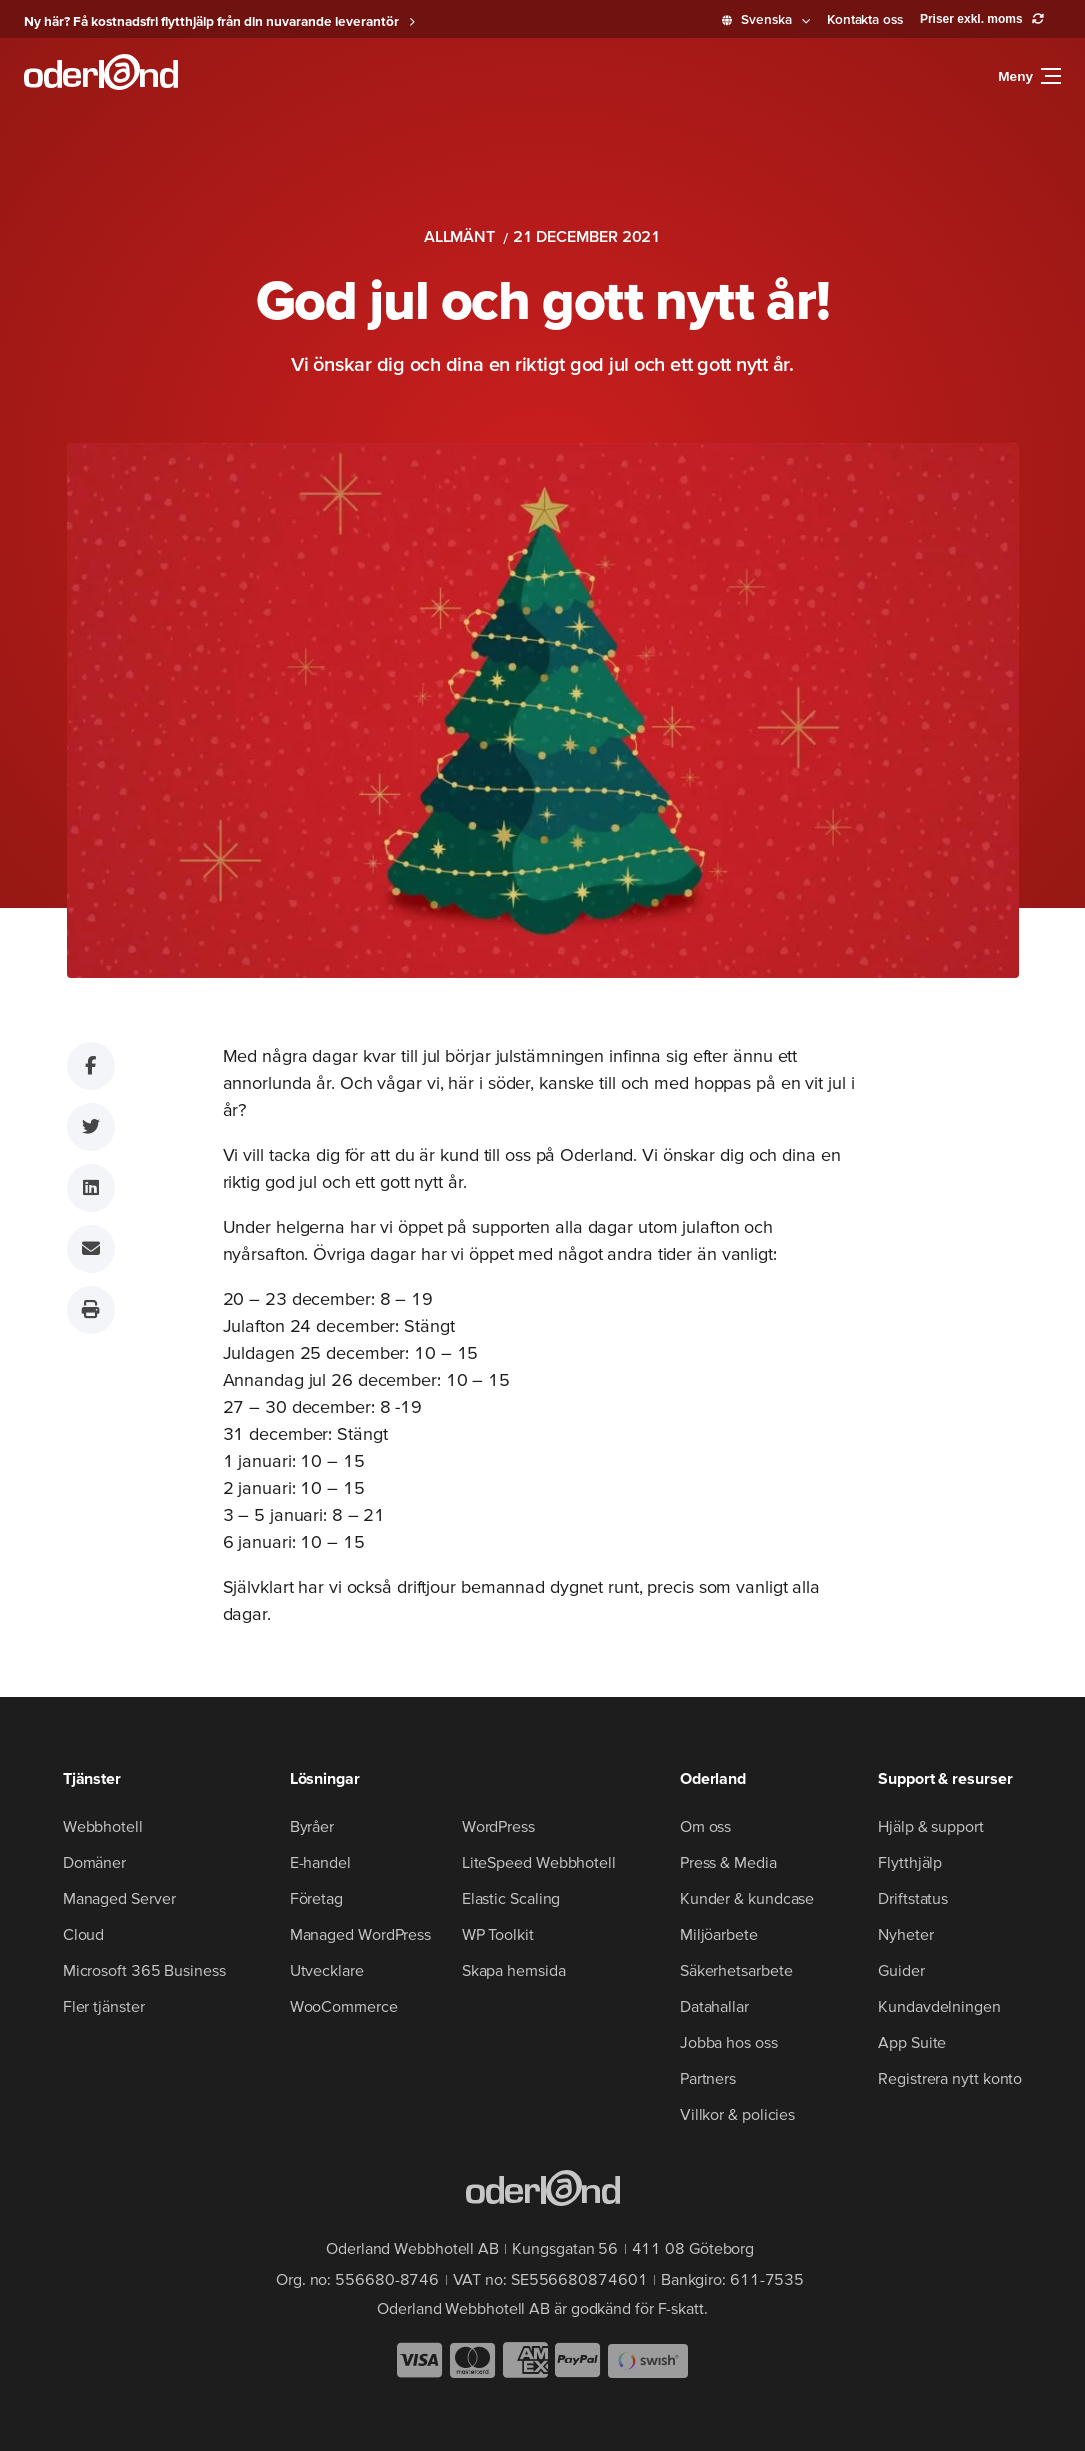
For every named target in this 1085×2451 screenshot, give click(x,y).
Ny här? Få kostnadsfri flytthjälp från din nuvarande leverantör (211, 21)
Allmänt (459, 236)
